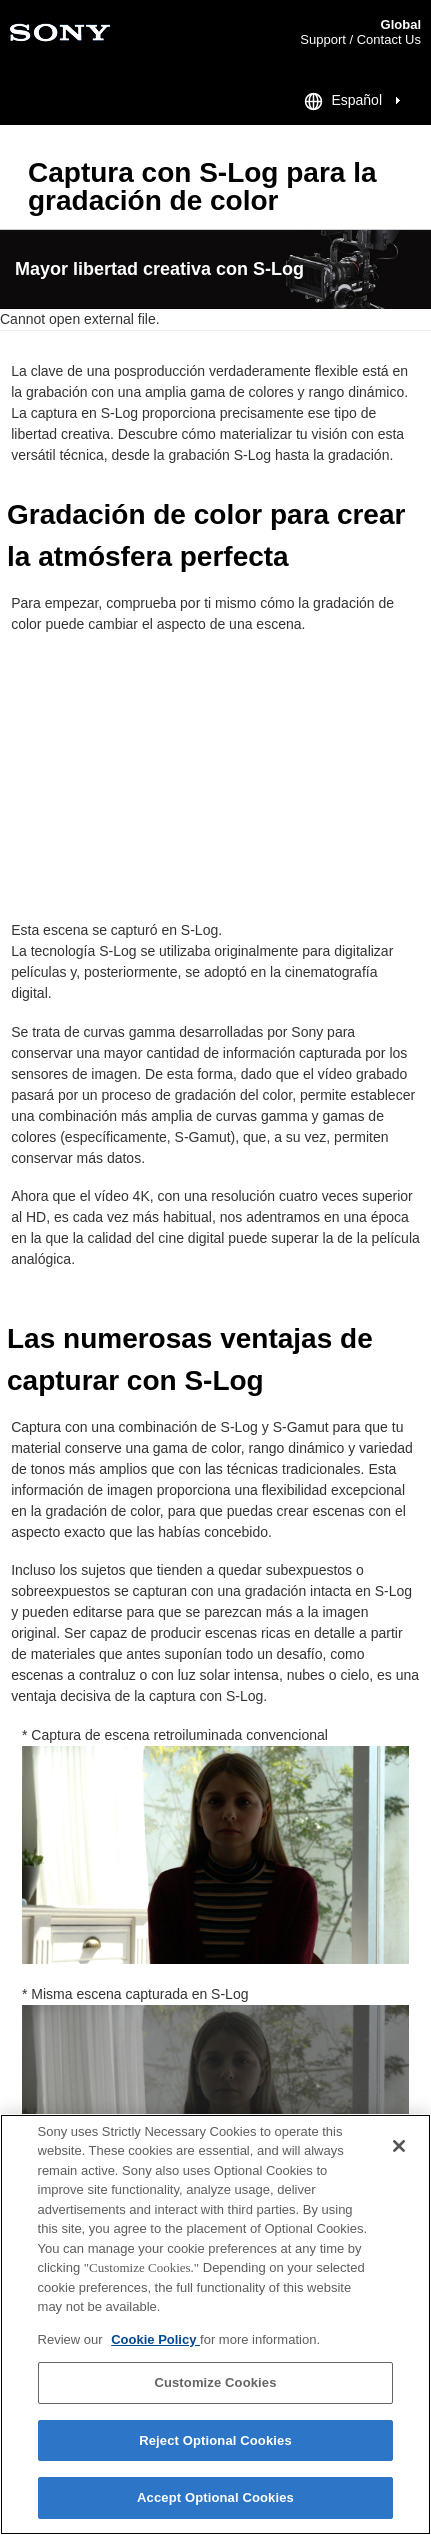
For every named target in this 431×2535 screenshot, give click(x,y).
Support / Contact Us (360, 39)
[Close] (399, 2146)
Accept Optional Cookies (215, 2497)
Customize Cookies (215, 2382)
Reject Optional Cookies (215, 2440)
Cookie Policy (155, 2339)
